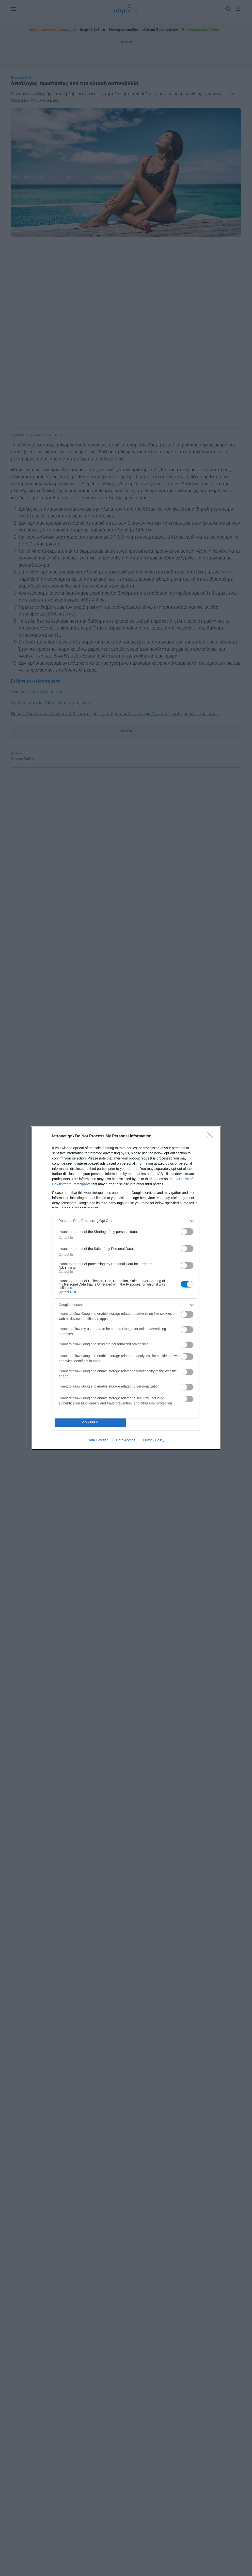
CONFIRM (90, 1422)
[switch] (187, 1231)
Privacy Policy (153, 1440)
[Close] (211, 1136)
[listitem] (126, 1220)
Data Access (125, 1440)
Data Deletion (98, 1440)
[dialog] (126, 1288)
